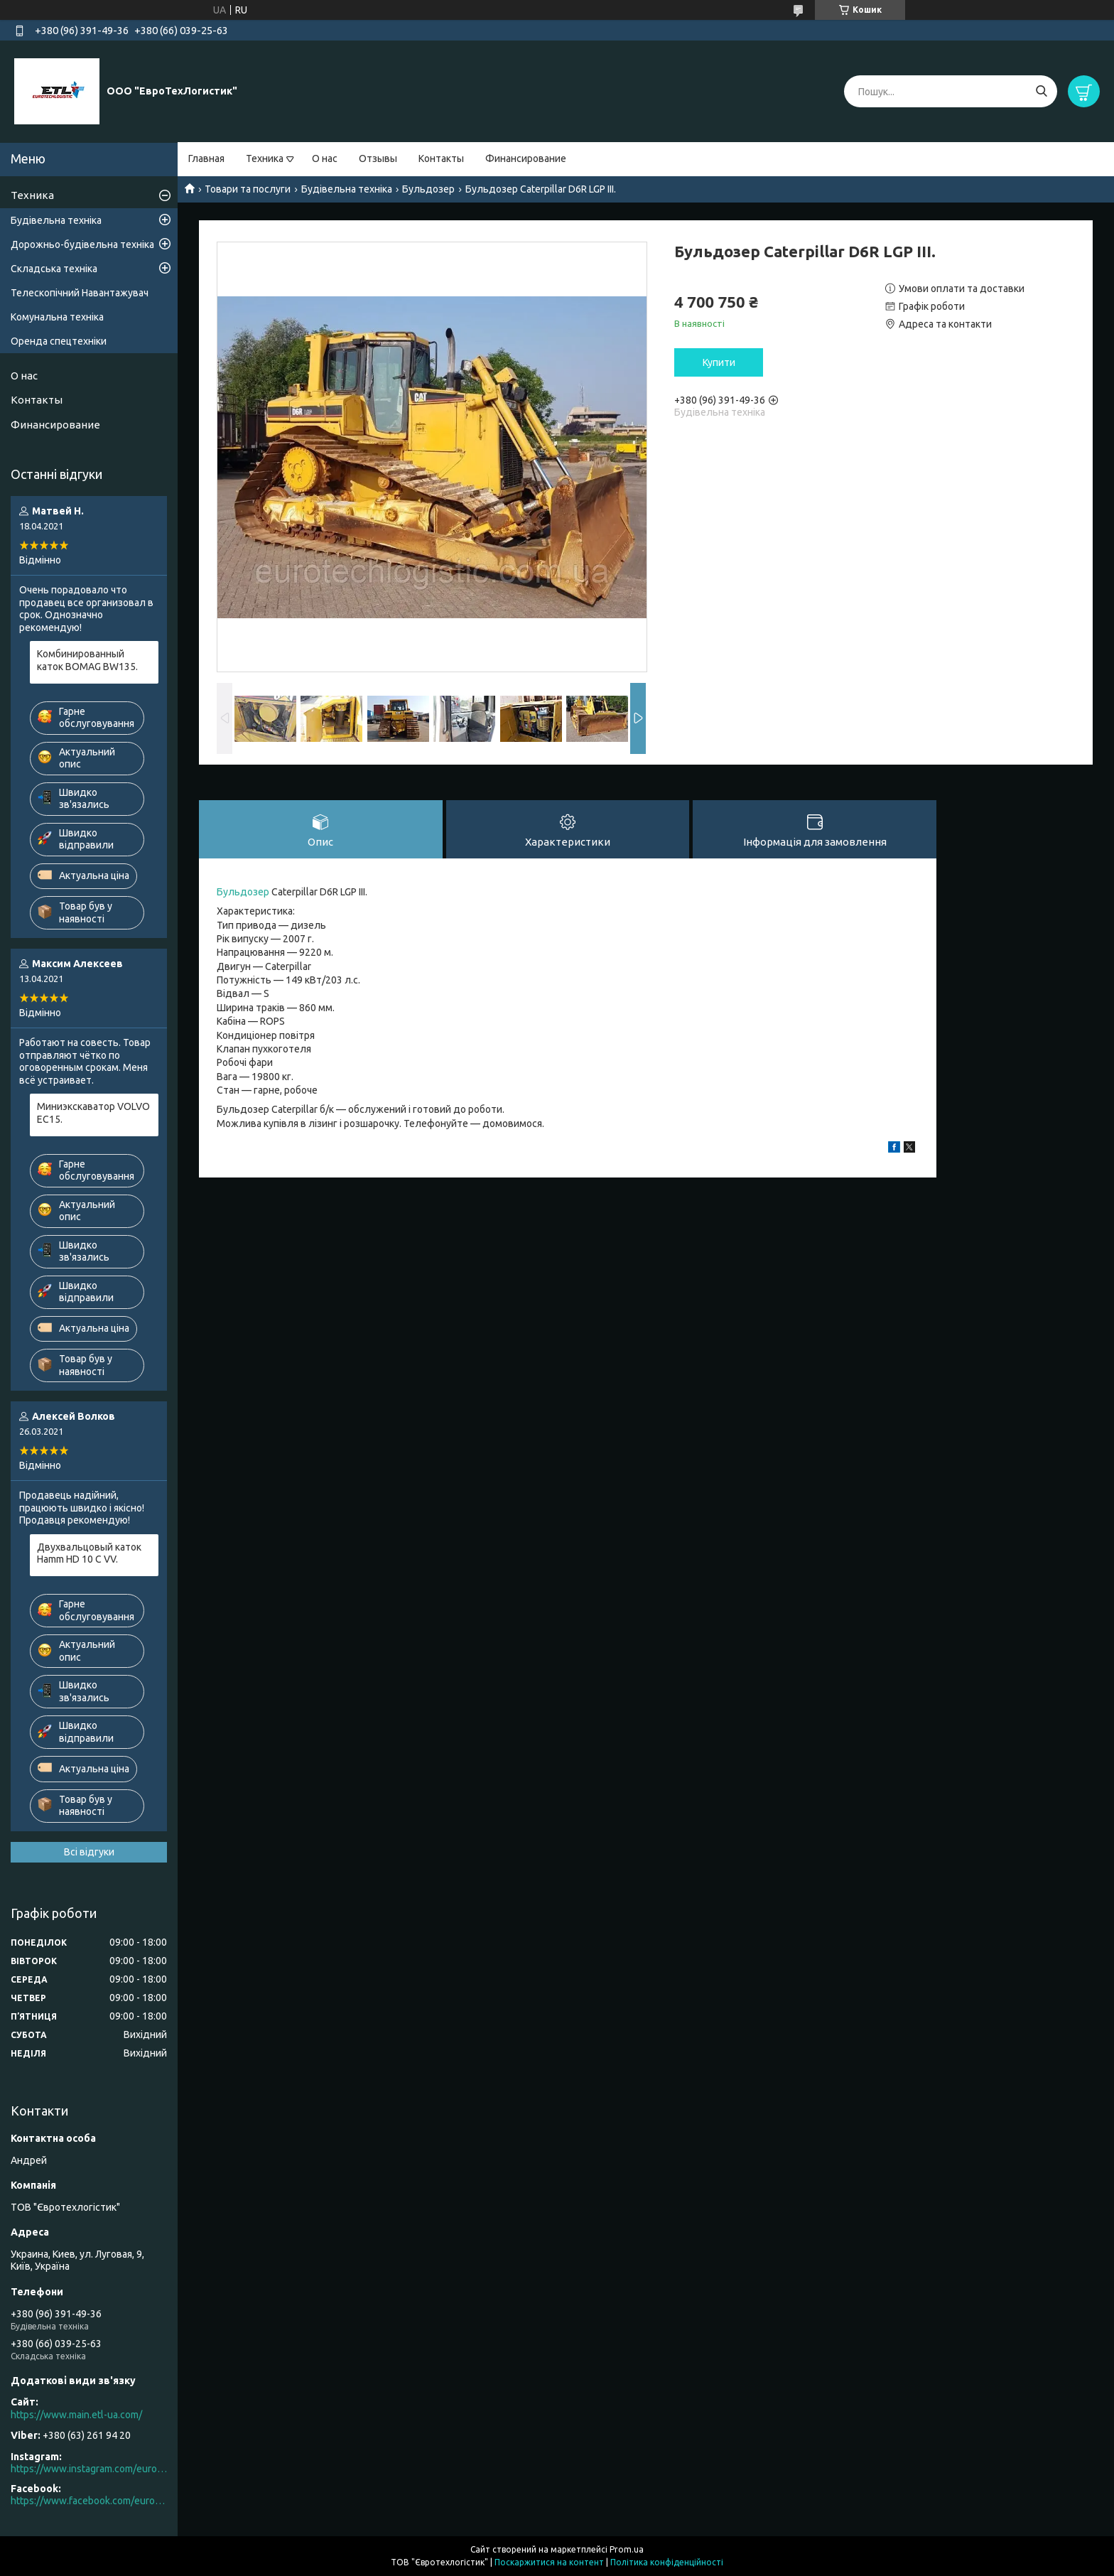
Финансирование (525, 158)
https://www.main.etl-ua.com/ (76, 2414)
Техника (264, 158)
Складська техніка (54, 268)
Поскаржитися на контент (549, 2562)
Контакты (441, 158)
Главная (206, 158)
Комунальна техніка (57, 317)
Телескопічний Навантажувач (79, 292)
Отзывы (378, 158)
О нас (324, 158)
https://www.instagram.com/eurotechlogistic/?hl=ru (89, 2468)
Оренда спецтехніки (59, 341)
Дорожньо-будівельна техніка (82, 244)
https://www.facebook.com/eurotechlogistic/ (89, 2500)
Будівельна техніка (346, 189)
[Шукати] (1041, 91)
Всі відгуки (89, 1852)
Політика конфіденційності (666, 2562)
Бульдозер (428, 189)
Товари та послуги (248, 189)
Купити (719, 362)
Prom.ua (627, 2549)
